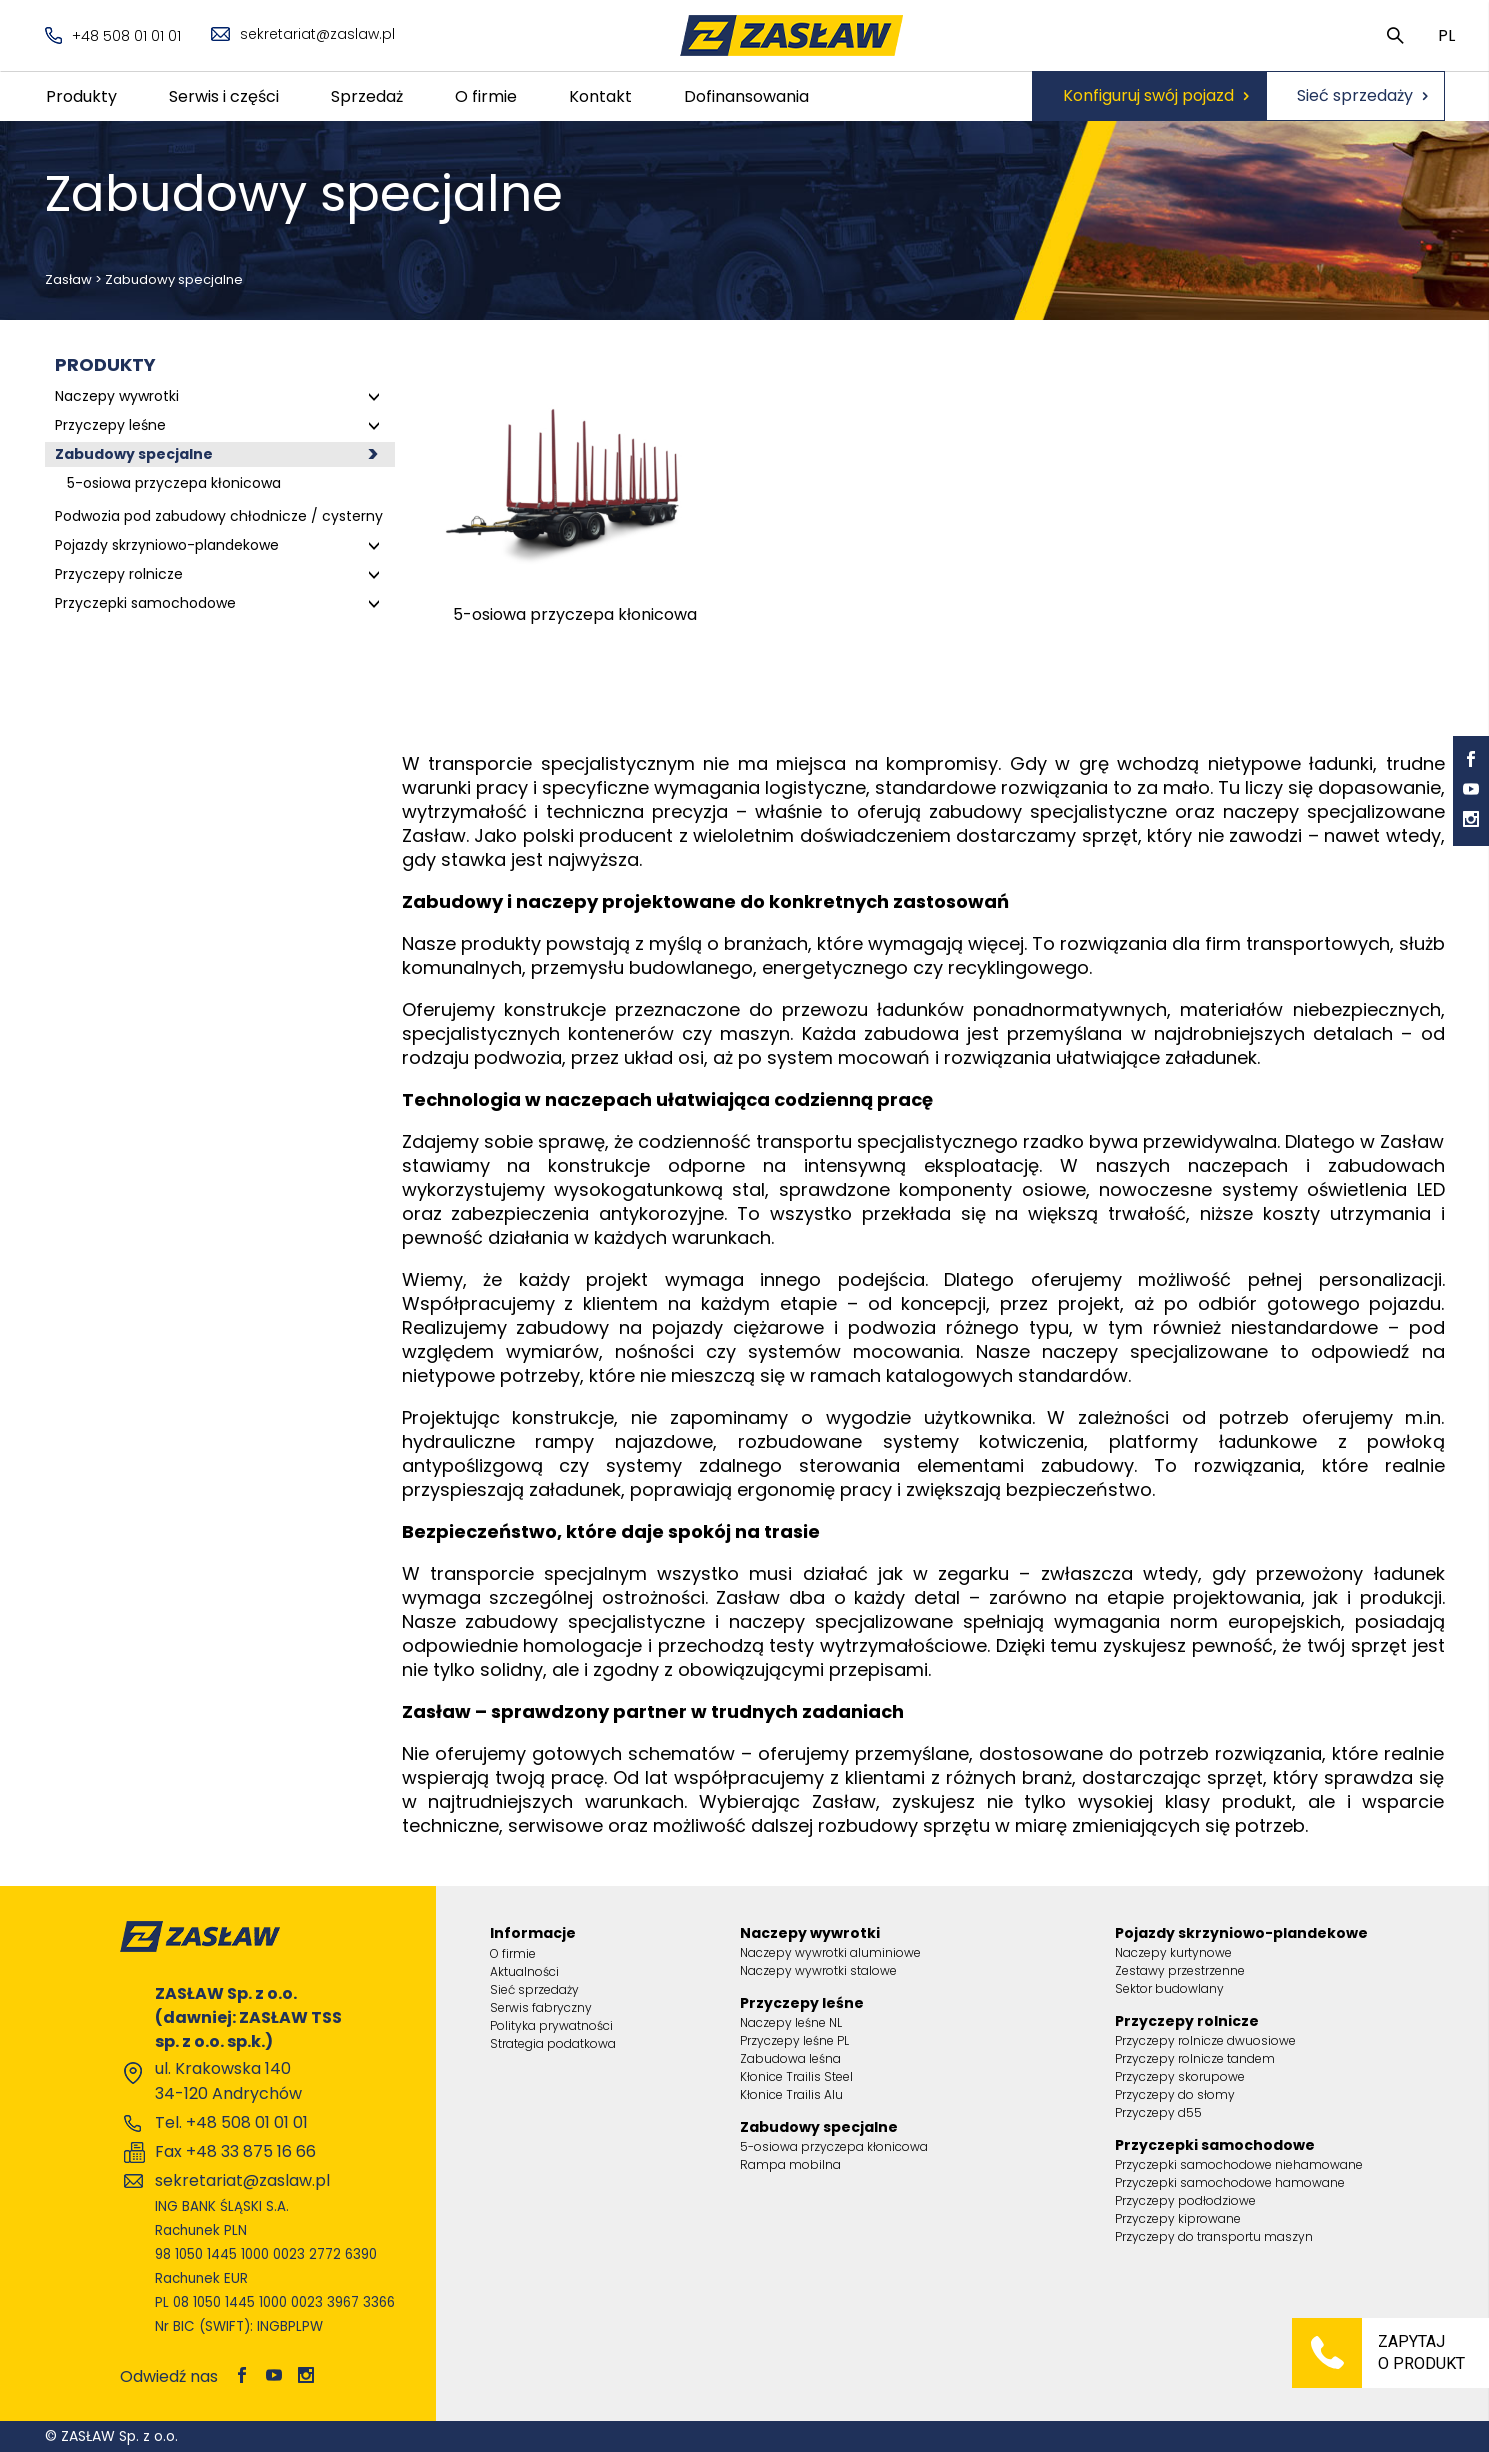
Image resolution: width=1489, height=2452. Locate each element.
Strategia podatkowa (553, 2043)
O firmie (486, 96)
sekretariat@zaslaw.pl (303, 34)
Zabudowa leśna (790, 2058)
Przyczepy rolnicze (119, 574)
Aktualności (524, 1971)
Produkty (81, 96)
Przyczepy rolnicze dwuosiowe (1205, 2040)
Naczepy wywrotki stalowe (818, 1970)
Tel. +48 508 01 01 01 (231, 2122)
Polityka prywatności (551, 2025)
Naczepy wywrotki (117, 396)
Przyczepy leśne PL (794, 2040)
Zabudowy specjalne (134, 454)
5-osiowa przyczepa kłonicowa (174, 483)
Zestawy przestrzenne (1180, 1970)
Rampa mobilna (790, 2164)
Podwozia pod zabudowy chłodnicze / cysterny (219, 516)
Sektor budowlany (1169, 1988)
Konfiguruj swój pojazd (1148, 95)
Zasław (68, 279)
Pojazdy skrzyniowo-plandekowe (167, 545)
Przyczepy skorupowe (1180, 2076)
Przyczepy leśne (110, 425)
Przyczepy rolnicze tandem (1195, 2058)
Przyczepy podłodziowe (1185, 2200)
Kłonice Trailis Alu (791, 2094)
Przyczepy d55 (1158, 2112)
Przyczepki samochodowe (145, 603)
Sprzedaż (367, 96)
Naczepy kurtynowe (1173, 1952)
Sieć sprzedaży (1355, 95)
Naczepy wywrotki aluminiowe (830, 1952)
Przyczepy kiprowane (1178, 2218)
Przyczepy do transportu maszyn (1214, 2236)
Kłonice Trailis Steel (796, 2076)
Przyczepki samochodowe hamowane (1230, 2182)
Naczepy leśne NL (791, 2022)
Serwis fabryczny (541, 2007)
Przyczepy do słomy (1175, 2094)
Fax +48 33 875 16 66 (235, 2151)
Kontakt (600, 96)
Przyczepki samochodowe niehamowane (1239, 2164)
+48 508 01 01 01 (113, 36)
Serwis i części (224, 96)
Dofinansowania (746, 96)
